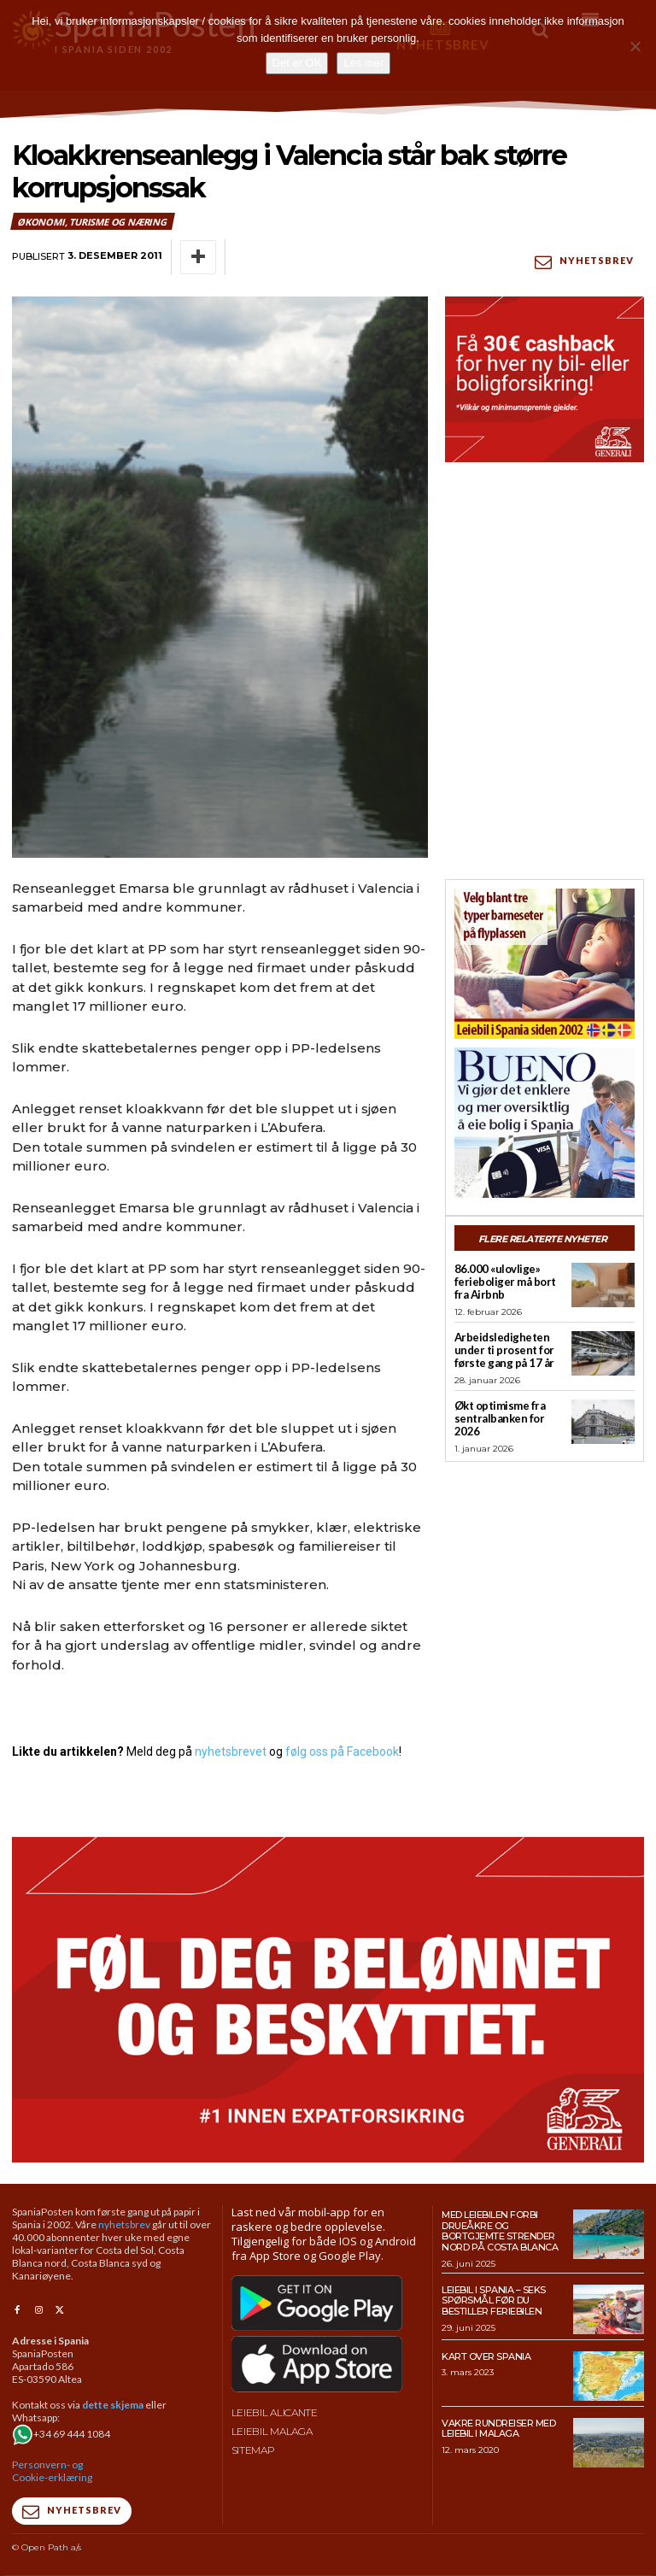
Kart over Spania (486, 2356)
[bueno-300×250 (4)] (544, 1122)
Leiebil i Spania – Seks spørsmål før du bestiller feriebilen (494, 2300)
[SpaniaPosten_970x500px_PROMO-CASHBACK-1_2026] (328, 1999)
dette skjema (113, 2404)
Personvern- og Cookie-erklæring (52, 2471)
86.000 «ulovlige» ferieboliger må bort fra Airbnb (505, 1281)
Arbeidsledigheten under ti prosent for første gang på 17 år (504, 1350)
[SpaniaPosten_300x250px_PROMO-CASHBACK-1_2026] (544, 379)
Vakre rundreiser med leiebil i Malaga (498, 2428)
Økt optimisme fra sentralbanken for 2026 (500, 1418)
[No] (634, 46)
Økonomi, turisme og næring (92, 221)
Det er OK (297, 62)
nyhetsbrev (124, 2224)
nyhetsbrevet (230, 1751)
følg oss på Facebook (342, 1751)
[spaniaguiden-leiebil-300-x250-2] (544, 964)
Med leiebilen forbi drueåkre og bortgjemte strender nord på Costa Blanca (500, 2231)
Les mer (363, 62)
